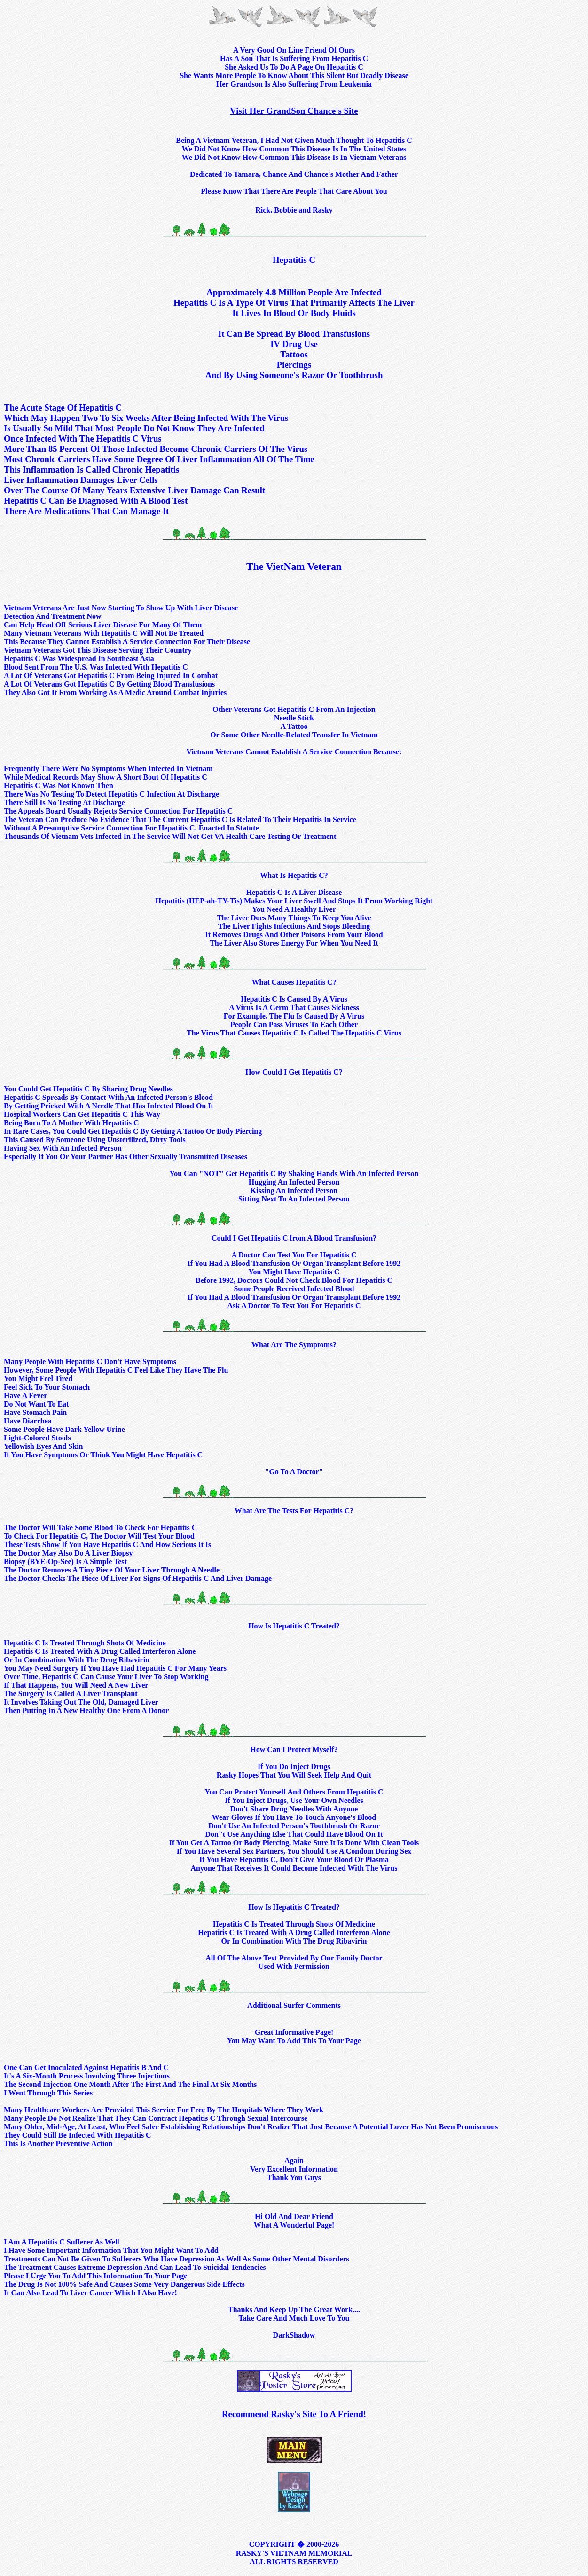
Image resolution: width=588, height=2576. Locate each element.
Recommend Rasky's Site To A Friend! (294, 2414)
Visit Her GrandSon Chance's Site (294, 111)
